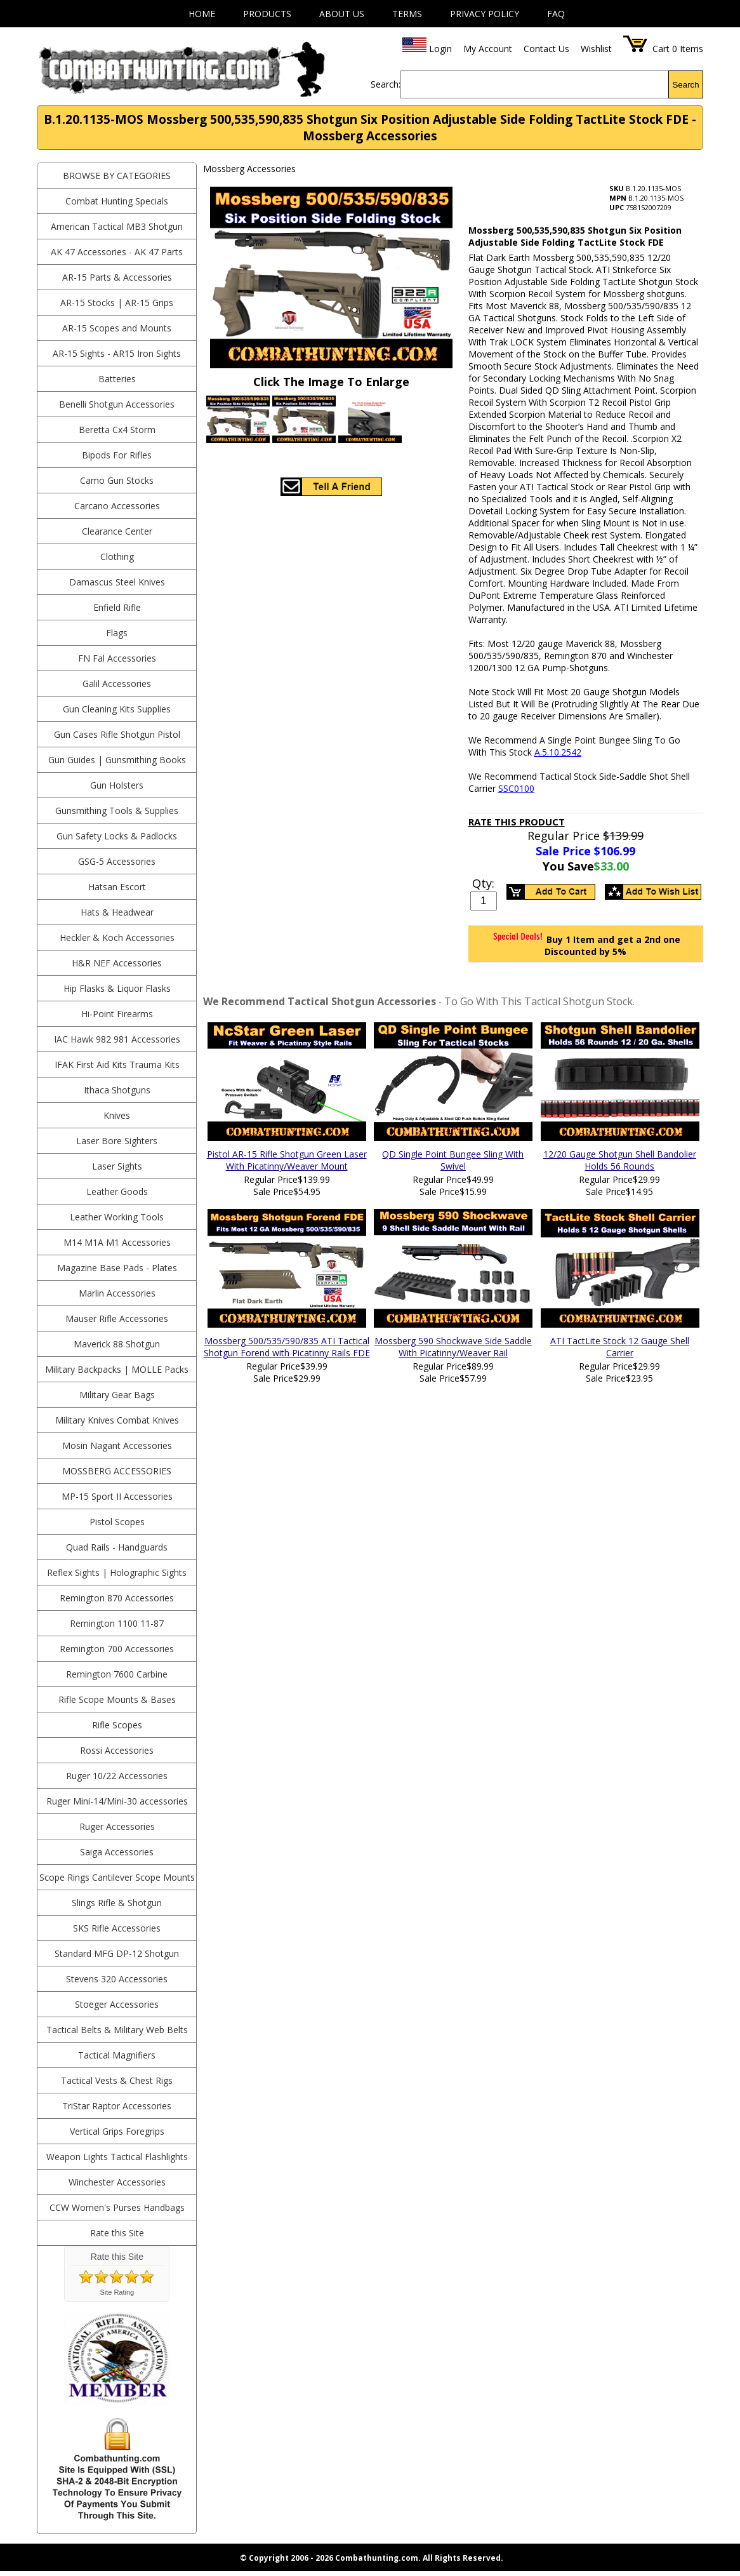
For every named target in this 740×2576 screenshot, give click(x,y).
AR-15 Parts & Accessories (117, 277)
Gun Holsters (116, 785)
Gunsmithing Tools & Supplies (116, 810)
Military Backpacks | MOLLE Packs (116, 1369)
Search (685, 85)
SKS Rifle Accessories (117, 1928)
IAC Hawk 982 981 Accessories (117, 1039)
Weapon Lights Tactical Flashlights (117, 2157)
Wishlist (596, 49)
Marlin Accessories (117, 1293)
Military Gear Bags (117, 1395)
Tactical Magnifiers (116, 2055)
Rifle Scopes (117, 1725)
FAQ (556, 14)
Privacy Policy (484, 14)
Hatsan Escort (117, 887)
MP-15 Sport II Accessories (117, 1496)
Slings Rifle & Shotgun (117, 1903)
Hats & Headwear (117, 912)
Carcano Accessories (117, 506)
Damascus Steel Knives (117, 582)
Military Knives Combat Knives (117, 1420)
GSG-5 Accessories (116, 861)
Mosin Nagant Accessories (117, 1445)
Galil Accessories (117, 683)
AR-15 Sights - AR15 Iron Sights (117, 353)
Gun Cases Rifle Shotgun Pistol (117, 734)
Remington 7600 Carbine (117, 1674)
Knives (116, 1115)
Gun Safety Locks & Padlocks (116, 836)
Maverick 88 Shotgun (117, 1344)
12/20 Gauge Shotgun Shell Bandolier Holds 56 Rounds (619, 1160)
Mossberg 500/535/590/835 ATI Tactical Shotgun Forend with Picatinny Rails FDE (287, 1347)
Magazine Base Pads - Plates (117, 1268)
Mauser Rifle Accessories (116, 1318)
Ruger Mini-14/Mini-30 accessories (117, 1801)
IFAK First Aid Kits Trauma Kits (117, 1064)
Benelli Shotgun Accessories (117, 404)
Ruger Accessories (117, 1826)
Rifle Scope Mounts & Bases (117, 1699)
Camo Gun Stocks (117, 480)
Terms (407, 14)
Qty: (483, 883)
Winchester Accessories (117, 2182)
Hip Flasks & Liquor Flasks (117, 988)
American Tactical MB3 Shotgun (117, 226)
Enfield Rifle (117, 607)
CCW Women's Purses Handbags (117, 2207)
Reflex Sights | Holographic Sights (117, 1572)
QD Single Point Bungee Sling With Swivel (453, 1160)
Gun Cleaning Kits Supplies (117, 709)
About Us (341, 14)
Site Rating (117, 2292)
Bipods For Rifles (117, 455)
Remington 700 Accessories (117, 1649)
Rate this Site (117, 2233)
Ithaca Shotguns (117, 1090)
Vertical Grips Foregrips (117, 2131)
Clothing (117, 557)
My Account (487, 49)
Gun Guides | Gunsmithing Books (117, 760)
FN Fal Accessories (117, 658)
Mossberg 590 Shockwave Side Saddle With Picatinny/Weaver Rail (453, 1347)
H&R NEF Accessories (117, 963)
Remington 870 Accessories (117, 1598)
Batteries (117, 379)
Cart (661, 49)
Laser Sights (117, 1166)
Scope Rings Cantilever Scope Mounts (117, 1877)
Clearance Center (117, 531)
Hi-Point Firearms (117, 1014)
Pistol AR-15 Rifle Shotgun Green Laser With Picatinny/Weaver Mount (287, 1160)
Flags (117, 633)
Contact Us (546, 49)
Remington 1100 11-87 (117, 1623)
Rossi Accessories (117, 1750)
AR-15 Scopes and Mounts (116, 328)
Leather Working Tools (117, 1217)
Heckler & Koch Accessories (117, 937)
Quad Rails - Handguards (117, 1547)
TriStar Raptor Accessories (116, 2106)
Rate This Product (516, 821)
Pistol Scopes (117, 1522)
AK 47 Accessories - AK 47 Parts (117, 252)
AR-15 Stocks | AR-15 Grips (116, 303)
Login (440, 49)
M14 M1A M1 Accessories (117, 1242)
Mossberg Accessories (116, 1471)
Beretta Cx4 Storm (117, 430)
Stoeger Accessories (117, 2004)
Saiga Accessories (117, 1852)
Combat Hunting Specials (116, 201)
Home (201, 14)
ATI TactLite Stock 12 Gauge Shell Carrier (619, 1347)
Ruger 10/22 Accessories (117, 1776)
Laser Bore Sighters (116, 1141)
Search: (385, 84)
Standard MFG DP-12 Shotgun (117, 1953)
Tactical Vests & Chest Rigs (117, 2080)
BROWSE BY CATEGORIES (117, 176)
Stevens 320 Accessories (117, 1979)
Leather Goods (117, 1191)
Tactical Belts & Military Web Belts (117, 2030)
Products (267, 14)
